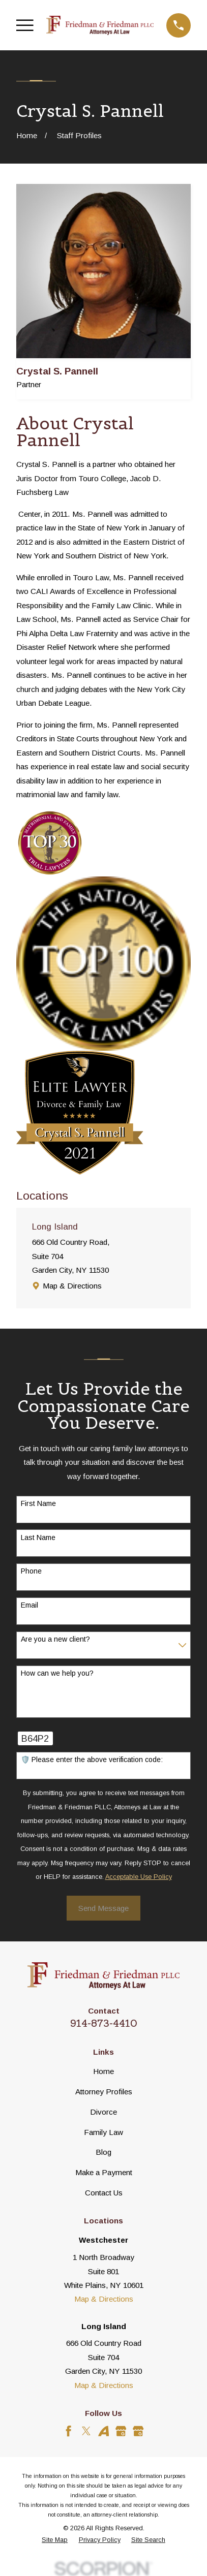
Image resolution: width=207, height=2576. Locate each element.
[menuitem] (55, 2540)
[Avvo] (103, 2431)
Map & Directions (72, 1285)
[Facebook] (68, 2431)
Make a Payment (103, 2172)
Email (29, 1605)
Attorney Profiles (103, 2091)
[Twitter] (86, 2431)
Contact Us (104, 2192)
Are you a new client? (55, 1639)
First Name (38, 1503)
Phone (31, 1571)
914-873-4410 (103, 2023)
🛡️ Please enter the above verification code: (92, 1759)
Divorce (103, 2112)
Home (103, 2071)
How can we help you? (57, 1673)
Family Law (103, 2132)
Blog (103, 2152)
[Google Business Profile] (120, 2431)
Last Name (38, 1537)
